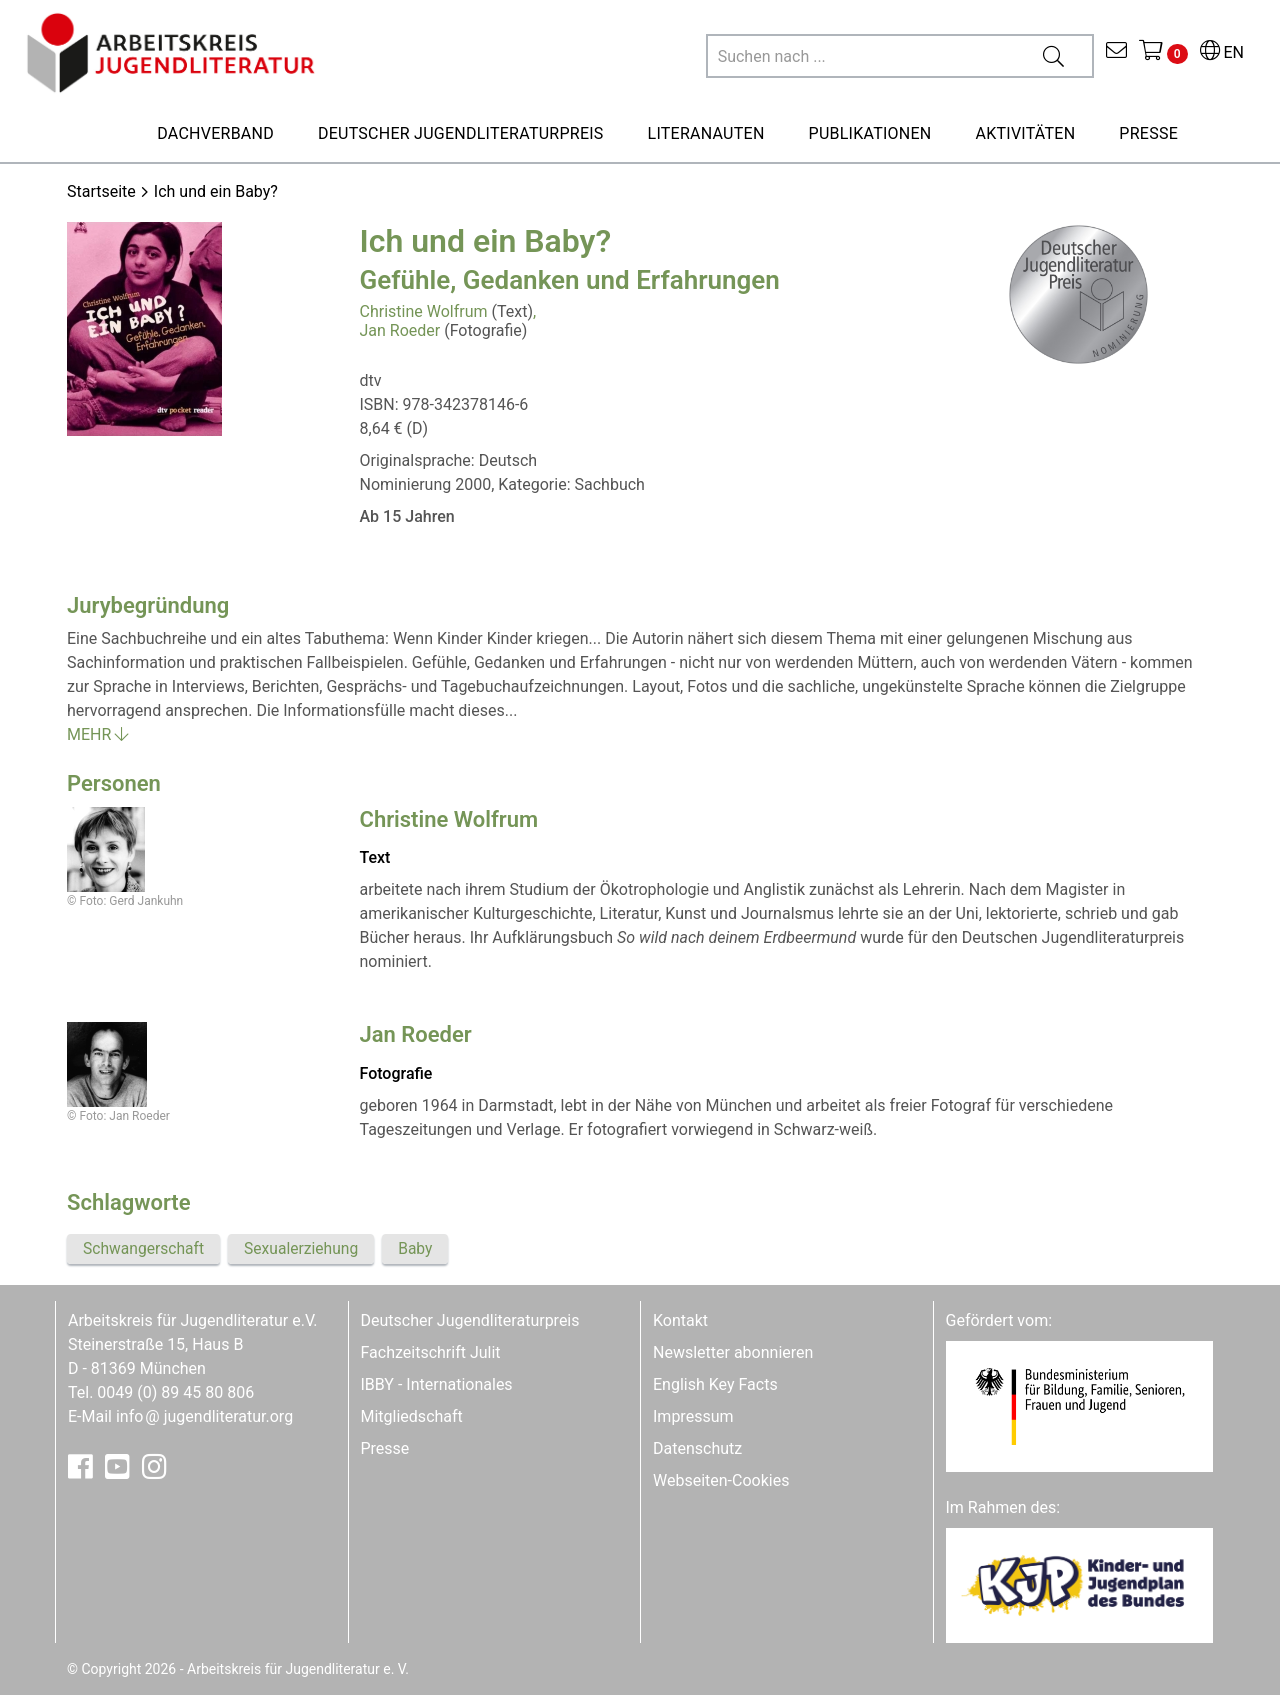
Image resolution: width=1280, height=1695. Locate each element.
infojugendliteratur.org (204, 1416)
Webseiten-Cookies (721, 1480)
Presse (385, 1448)
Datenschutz (697, 1448)
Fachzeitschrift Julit (431, 1352)
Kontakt (680, 1320)
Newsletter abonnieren (733, 1352)
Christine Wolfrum (424, 311)
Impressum (693, 1416)
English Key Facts (715, 1384)
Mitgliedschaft (412, 1416)
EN (1222, 52)
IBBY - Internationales (437, 1384)
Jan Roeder (400, 330)
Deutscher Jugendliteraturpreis (470, 1320)
